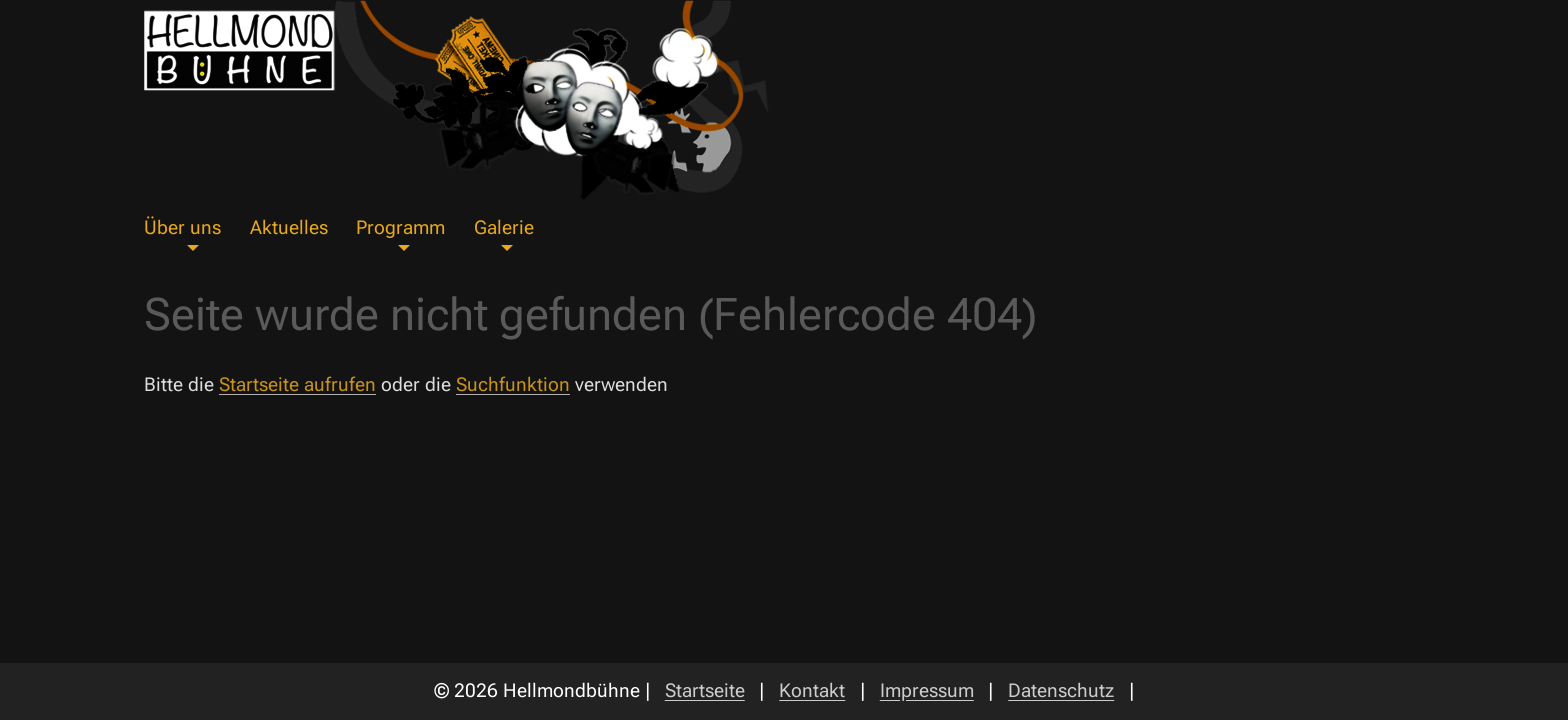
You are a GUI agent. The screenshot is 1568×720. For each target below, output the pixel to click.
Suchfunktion (513, 384)
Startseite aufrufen (297, 384)
